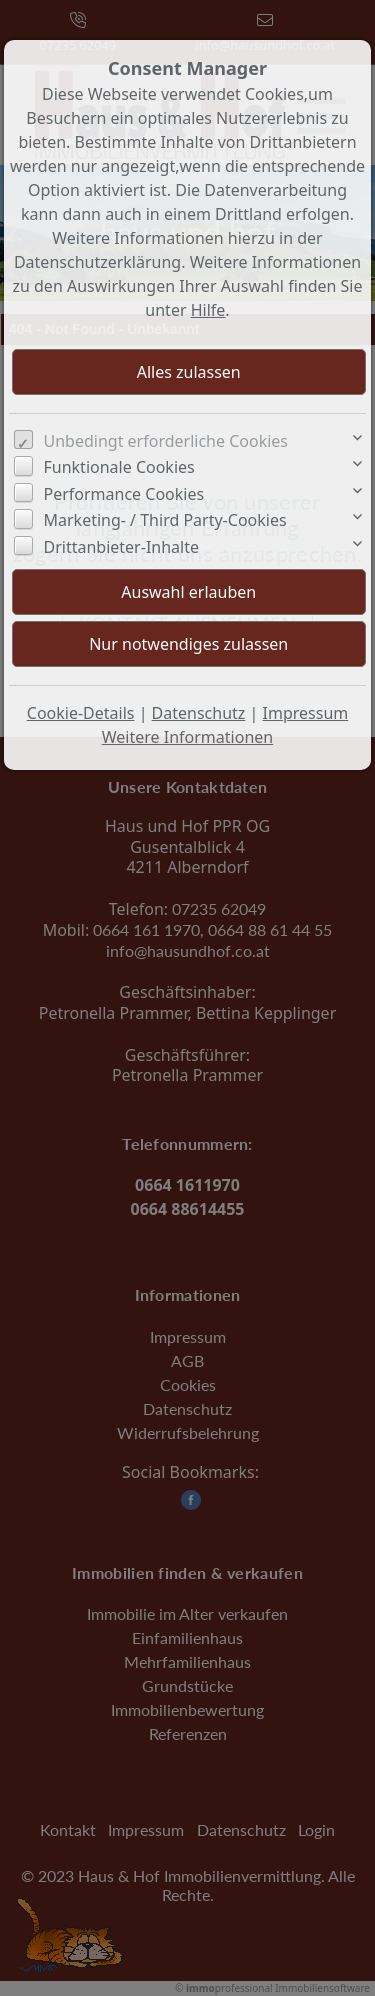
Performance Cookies (124, 494)
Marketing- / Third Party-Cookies (165, 520)
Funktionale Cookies (119, 467)
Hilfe (208, 310)
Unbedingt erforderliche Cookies (166, 441)
